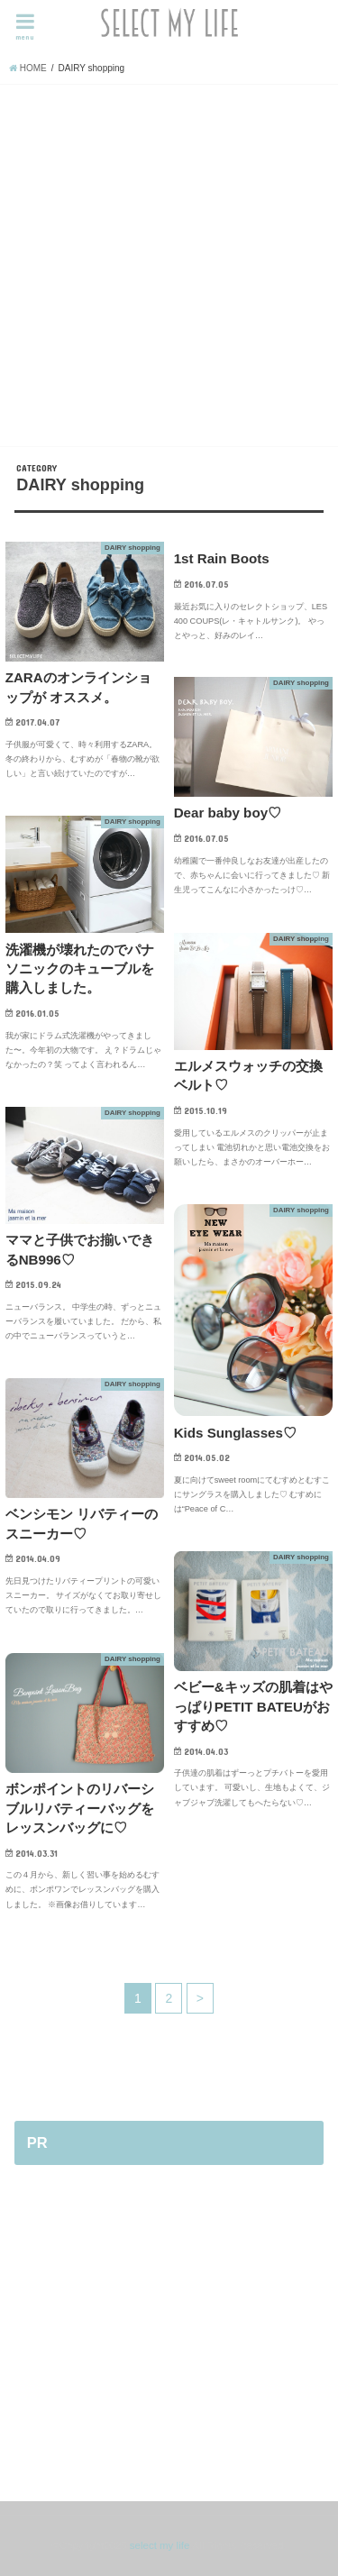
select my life (160, 2545)
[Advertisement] (169, 263)
